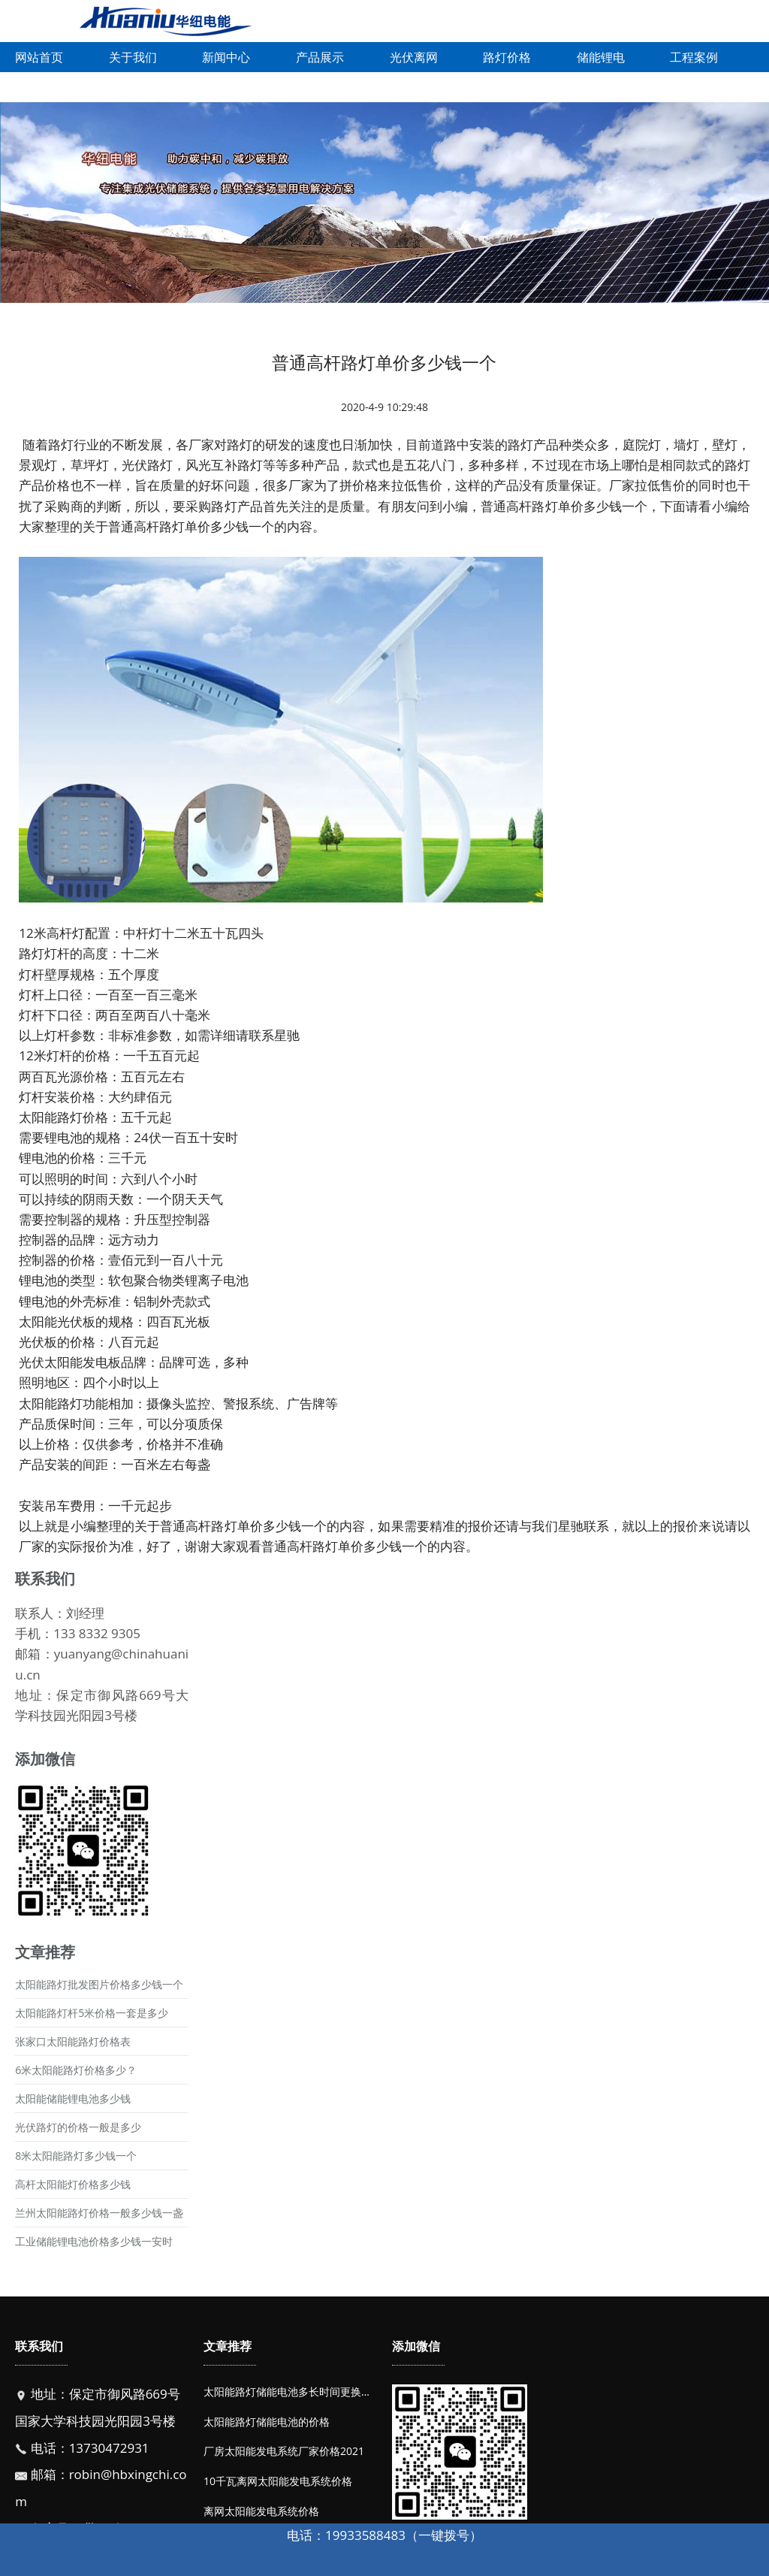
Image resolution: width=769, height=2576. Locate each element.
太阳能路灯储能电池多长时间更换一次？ (298, 2391)
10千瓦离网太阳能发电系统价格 (278, 2481)
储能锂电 (601, 57)
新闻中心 (226, 57)
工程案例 (694, 57)
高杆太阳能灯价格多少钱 (73, 2184)
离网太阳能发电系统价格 (261, 2511)
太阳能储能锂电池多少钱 (73, 2098)
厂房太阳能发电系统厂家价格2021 (284, 2451)
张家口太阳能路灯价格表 (73, 2041)
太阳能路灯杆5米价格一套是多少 (91, 2013)
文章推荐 (228, 2346)
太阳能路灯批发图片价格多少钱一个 (99, 1984)
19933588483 (365, 2535)
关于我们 (133, 57)
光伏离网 (414, 57)
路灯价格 (507, 57)
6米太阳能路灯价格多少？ (76, 2070)
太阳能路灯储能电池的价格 (267, 2421)
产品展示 (320, 57)
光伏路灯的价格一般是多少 (78, 2127)
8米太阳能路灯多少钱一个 (76, 2155)
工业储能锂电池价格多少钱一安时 (94, 2241)
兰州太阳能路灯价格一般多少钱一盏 (99, 2213)
